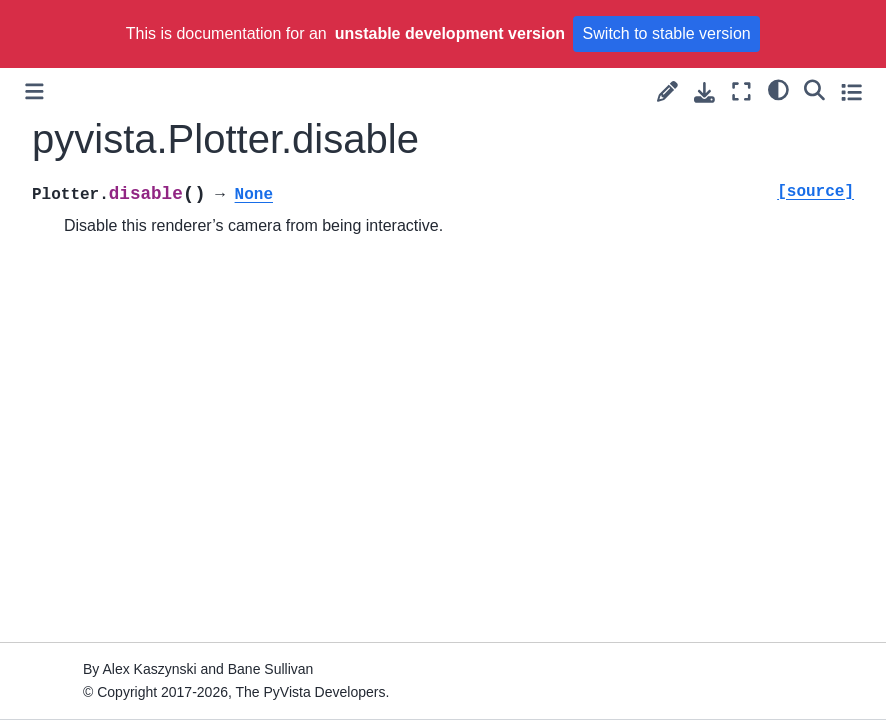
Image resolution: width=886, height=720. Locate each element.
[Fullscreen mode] (741, 91)
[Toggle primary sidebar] (34, 91)
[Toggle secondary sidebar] (851, 91)
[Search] (814, 89)
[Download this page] (704, 92)
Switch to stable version (667, 33)
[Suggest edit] (667, 91)
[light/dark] (778, 89)
